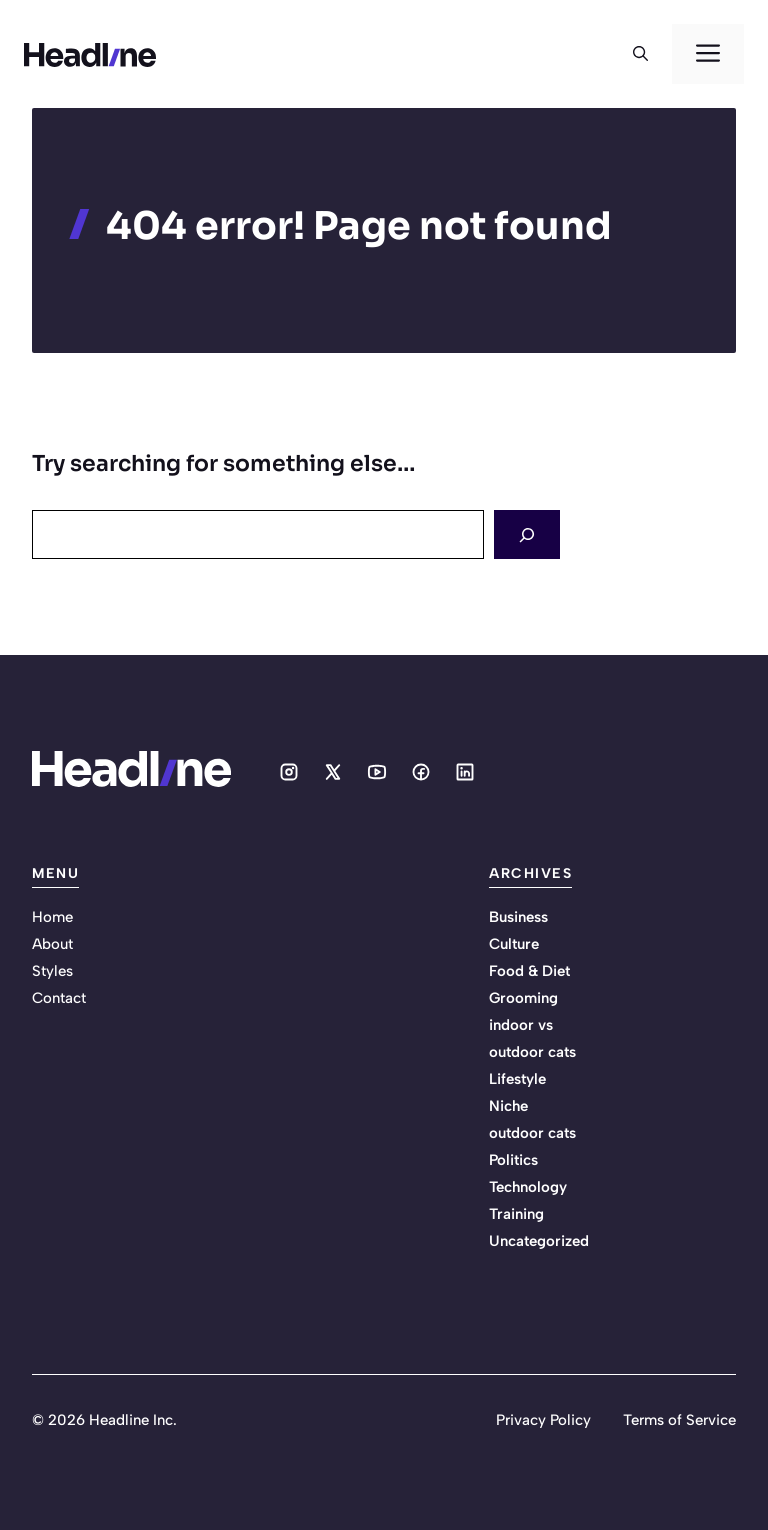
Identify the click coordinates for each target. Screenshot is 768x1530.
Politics (513, 1160)
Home (52, 917)
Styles (52, 971)
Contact (59, 998)
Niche (508, 1106)
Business (518, 917)
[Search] (527, 534)
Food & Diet (529, 971)
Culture (514, 944)
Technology (528, 1187)
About (52, 944)
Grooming (523, 998)
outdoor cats (532, 1133)
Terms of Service (679, 1420)
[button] (640, 54)
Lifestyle (517, 1079)
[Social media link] (289, 772)
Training (516, 1214)
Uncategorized (539, 1241)
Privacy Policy (543, 1420)
